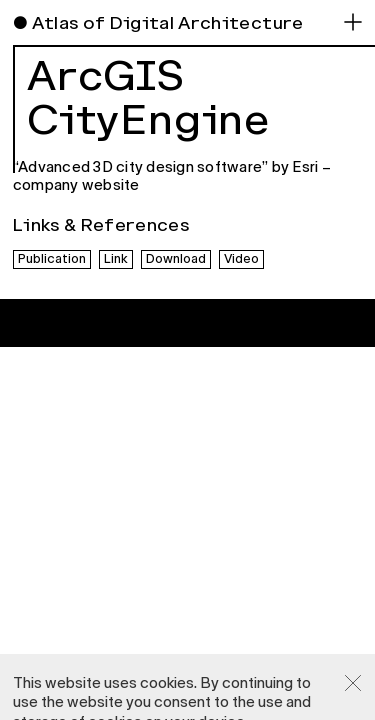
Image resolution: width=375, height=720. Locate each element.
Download (176, 259)
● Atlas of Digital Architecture (158, 23)
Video (241, 259)
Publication (52, 259)
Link (116, 259)
